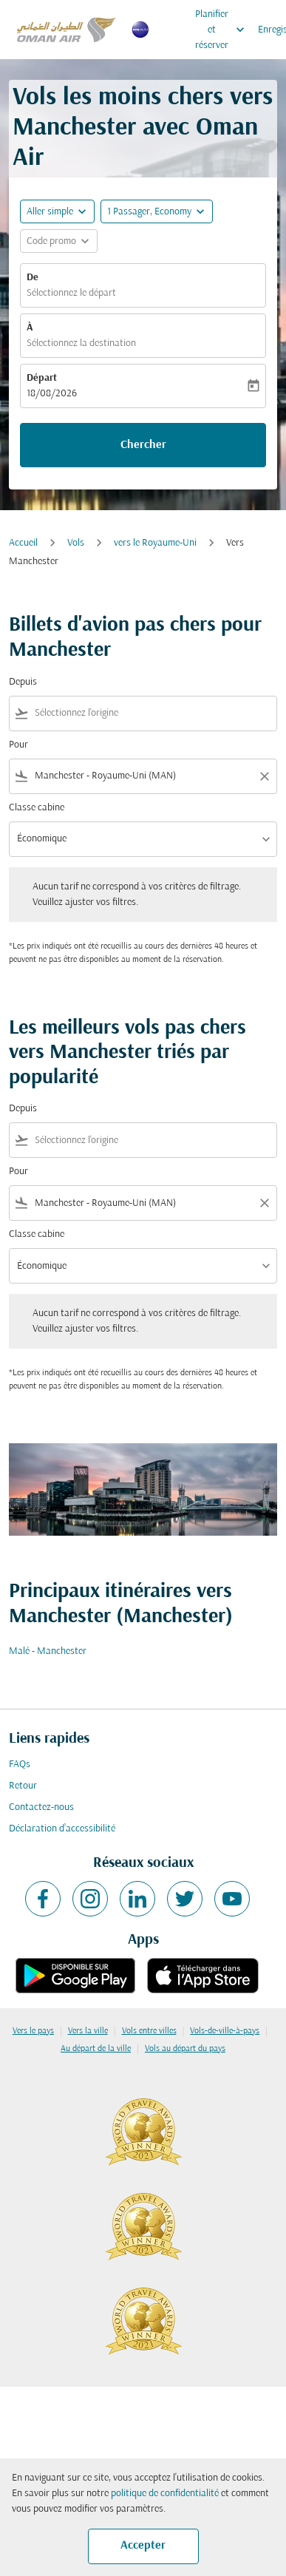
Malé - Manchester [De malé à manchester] (47, 1651)
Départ (42, 378)
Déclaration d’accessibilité (62, 1828)
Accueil (23, 543)
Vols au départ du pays (185, 2048)
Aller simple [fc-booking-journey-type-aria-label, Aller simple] (50, 211)
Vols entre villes (149, 2031)
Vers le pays (33, 2031)
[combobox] (152, 713)
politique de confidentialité (165, 2493)
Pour (18, 744)
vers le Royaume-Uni (155, 543)
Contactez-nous (41, 1807)
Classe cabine (36, 807)
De (32, 277)
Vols (75, 543)
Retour (23, 1786)
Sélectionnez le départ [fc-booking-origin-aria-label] (71, 293)
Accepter (143, 2546)
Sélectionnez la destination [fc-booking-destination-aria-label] (81, 343)
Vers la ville (88, 2031)
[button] (157, 211)
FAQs (19, 1764)
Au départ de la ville (96, 2048)
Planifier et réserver (223, 29)
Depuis (23, 682)
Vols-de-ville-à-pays (224, 2031)
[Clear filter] (263, 776)
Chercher (143, 445)
